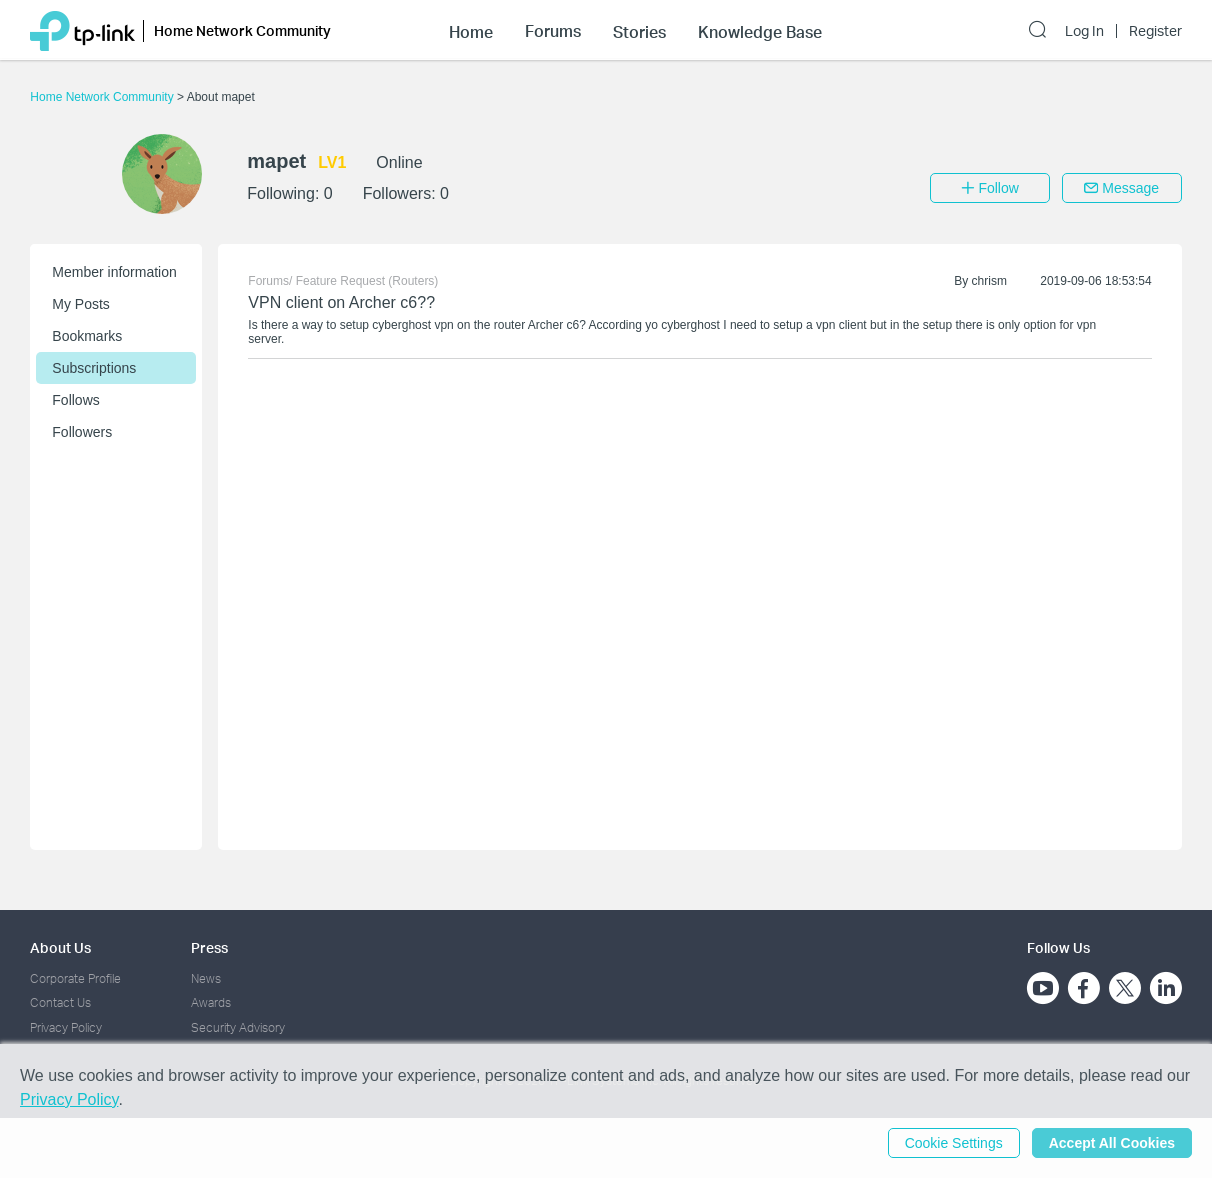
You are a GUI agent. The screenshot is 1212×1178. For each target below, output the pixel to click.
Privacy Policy (66, 1027)
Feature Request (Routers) (367, 281)
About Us (60, 947)
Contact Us (60, 1002)
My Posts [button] (81, 304)
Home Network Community (103, 97)
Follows (75, 400)
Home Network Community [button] (242, 30)
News (206, 978)
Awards (211, 1002)
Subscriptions (94, 368)
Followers (82, 432)
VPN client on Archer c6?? (341, 302)
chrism (989, 281)
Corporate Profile (75, 978)
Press (209, 947)
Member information (114, 272)
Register (1155, 31)
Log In (1084, 31)
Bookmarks (87, 336)
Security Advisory (238, 1027)
